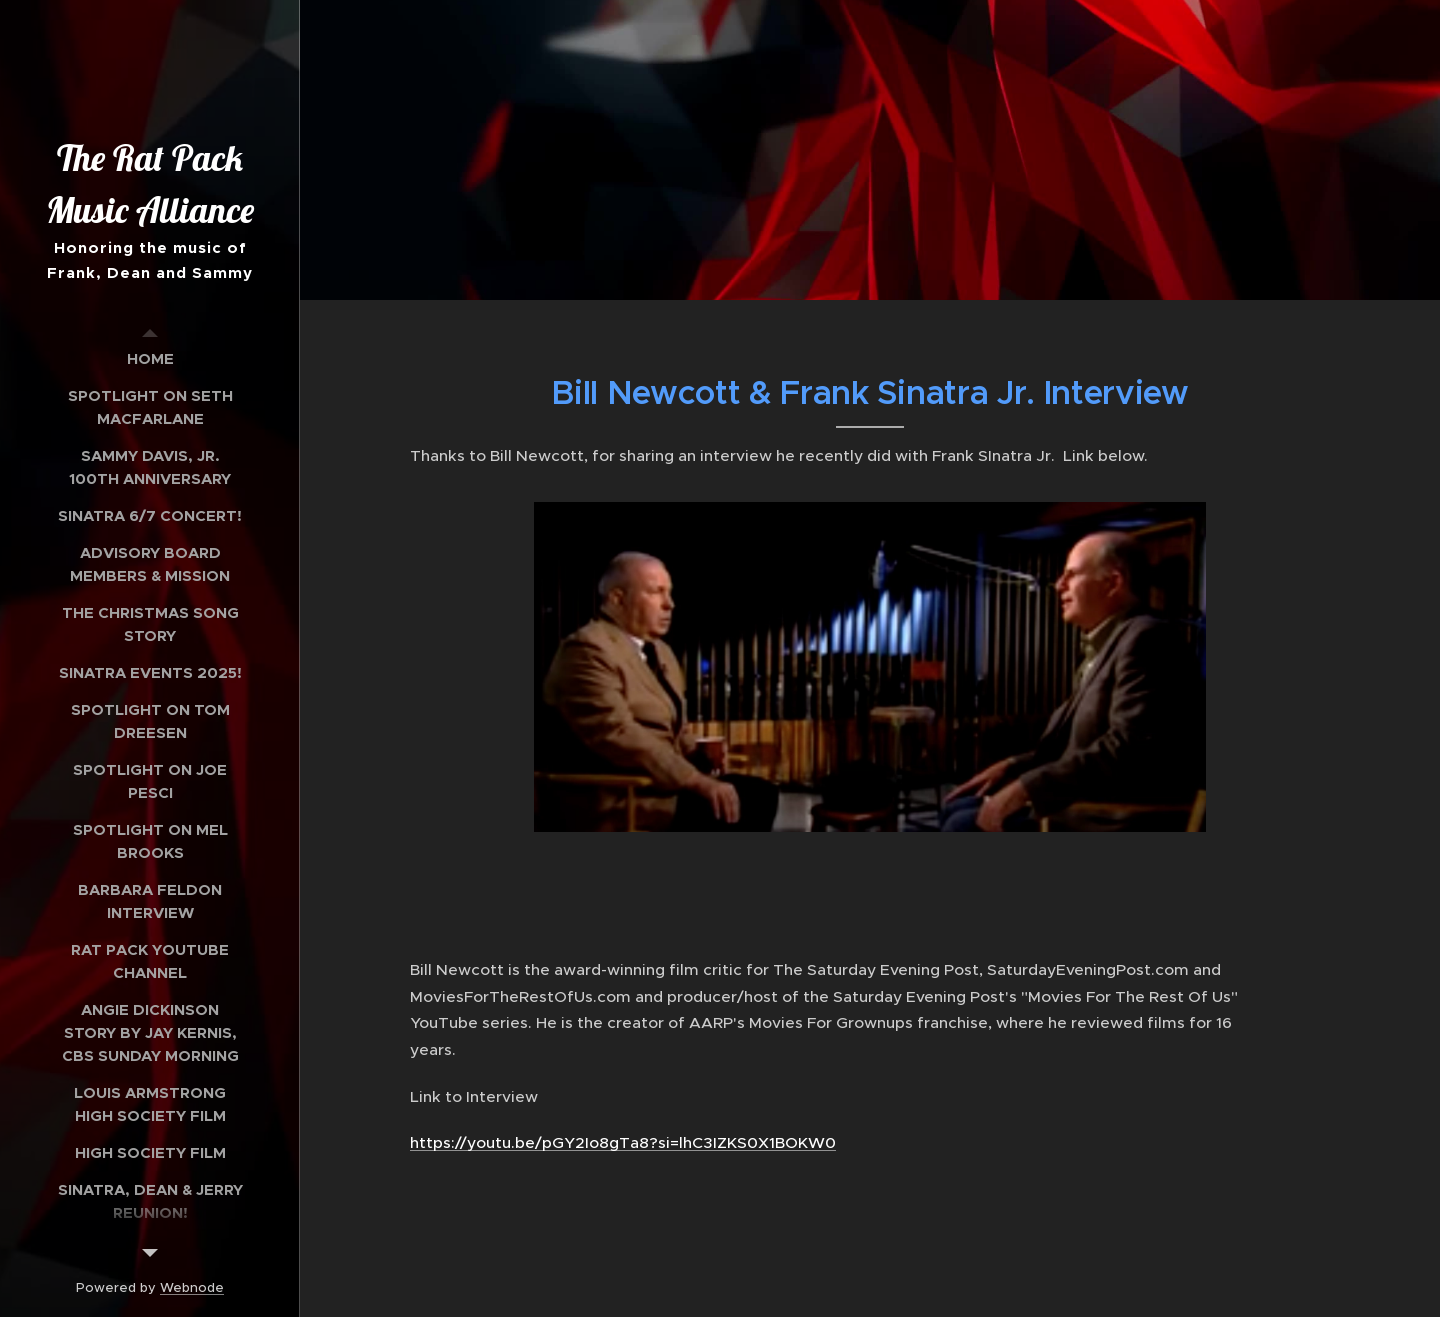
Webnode (192, 1287)
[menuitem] (150, 358)
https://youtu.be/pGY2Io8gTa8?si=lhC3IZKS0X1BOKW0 (623, 1142)
